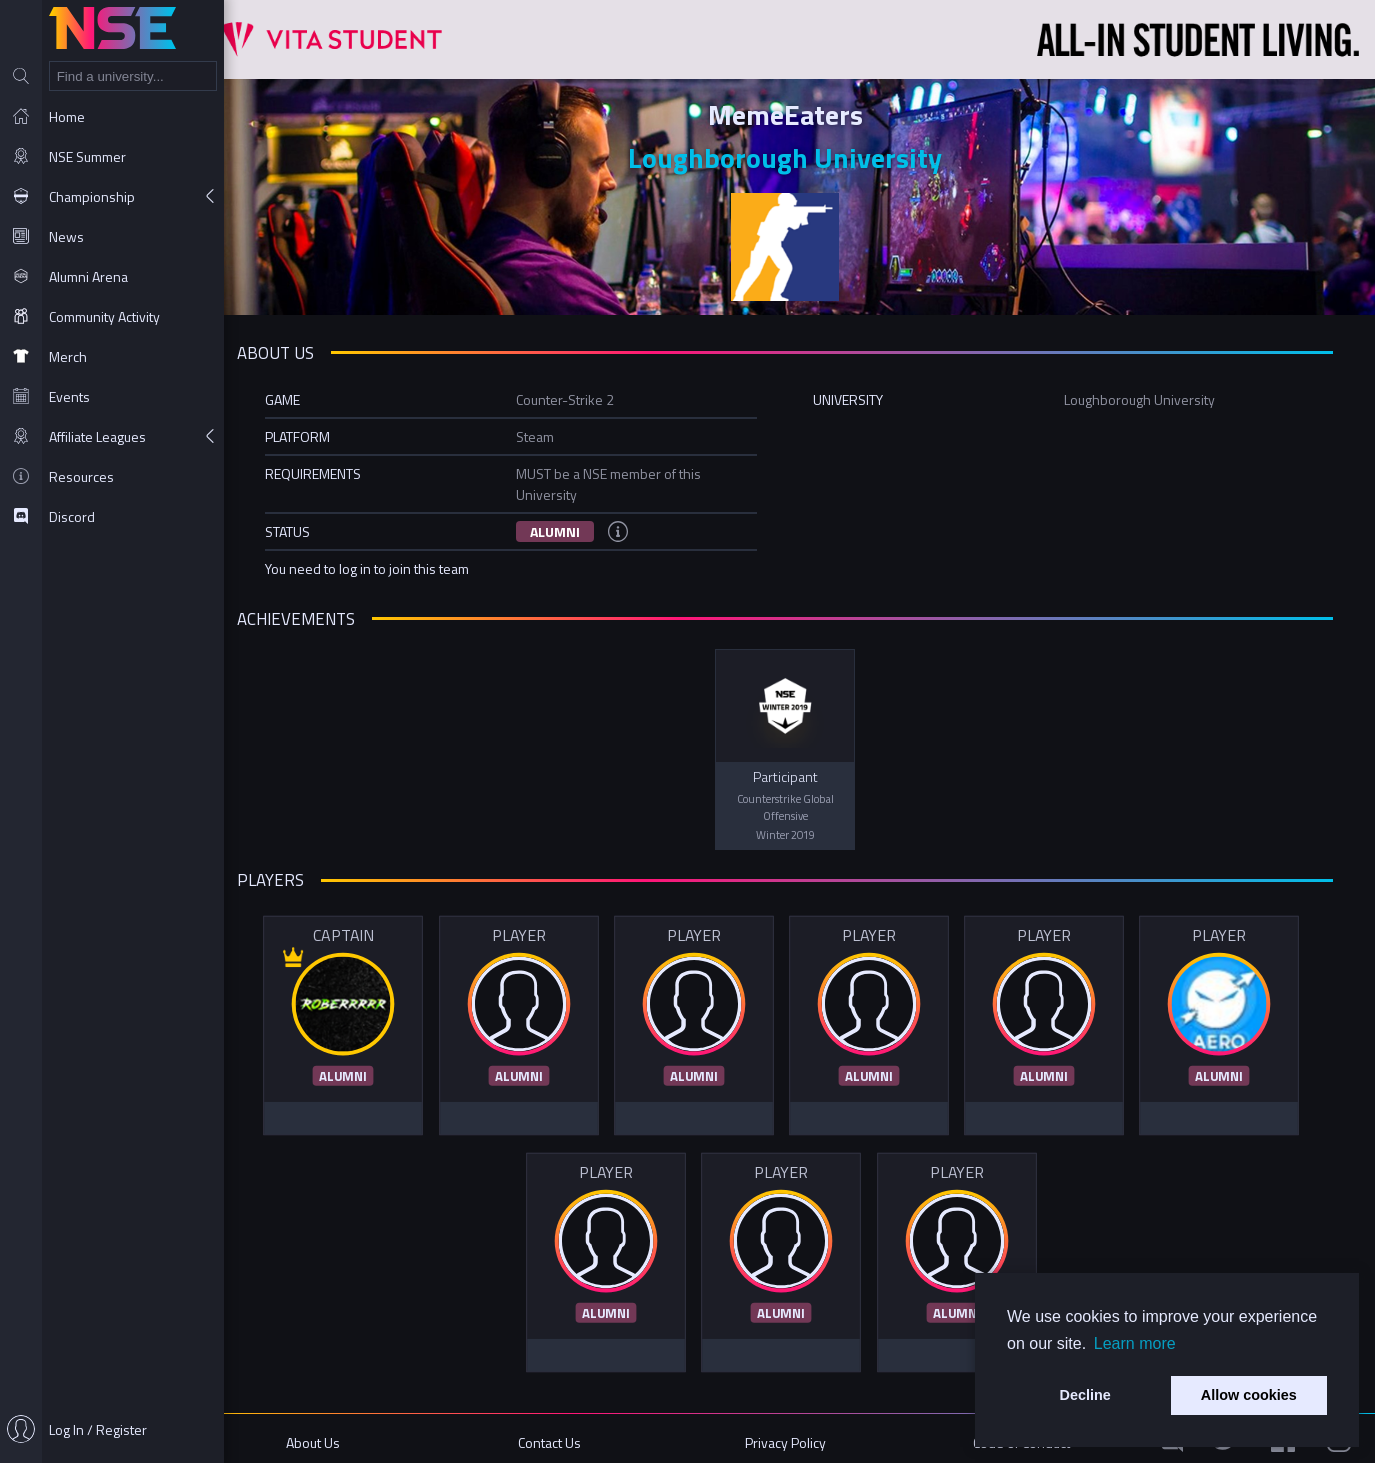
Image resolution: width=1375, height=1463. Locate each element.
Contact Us (569, 1435)
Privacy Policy (799, 1435)
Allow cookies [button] (1249, 1395)
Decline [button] (1085, 1395)
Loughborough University (800, 155)
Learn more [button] (1135, 1343)
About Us (339, 1435)
